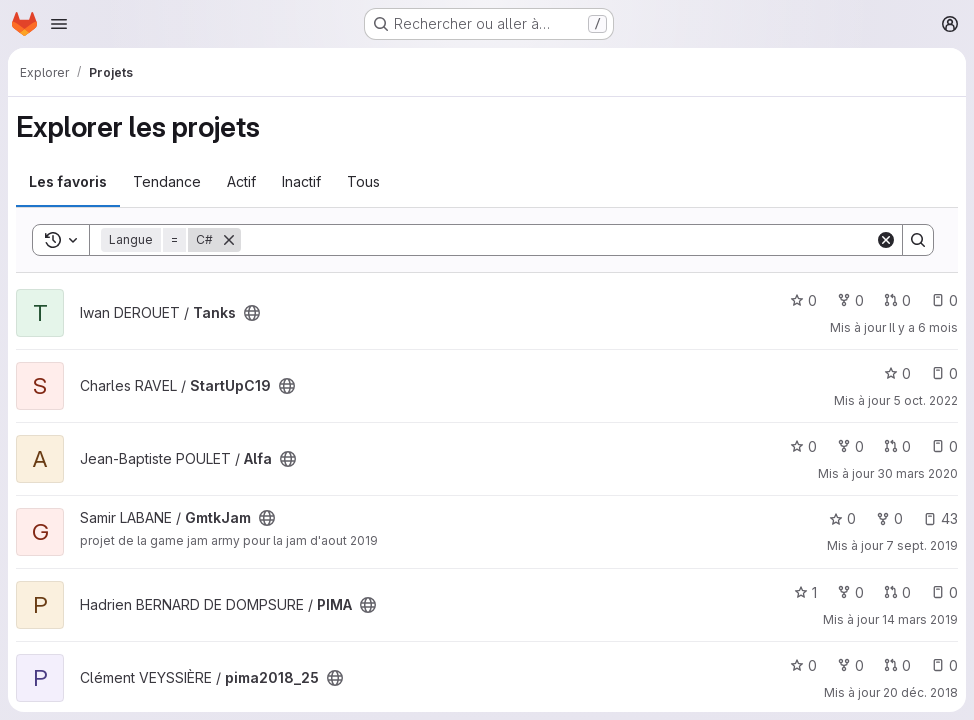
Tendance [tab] (167, 181)
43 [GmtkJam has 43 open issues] (940, 518)
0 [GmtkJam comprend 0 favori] (842, 518)
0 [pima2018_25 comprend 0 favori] (803, 665)
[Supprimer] (229, 240)
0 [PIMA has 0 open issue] (944, 592)
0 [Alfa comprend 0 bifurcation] (850, 446)
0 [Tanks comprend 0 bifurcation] (850, 300)
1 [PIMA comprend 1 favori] (805, 592)
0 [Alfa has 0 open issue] (944, 446)
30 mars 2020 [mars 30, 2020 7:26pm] (917, 473)
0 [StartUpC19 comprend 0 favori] (897, 373)
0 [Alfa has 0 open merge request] (897, 446)
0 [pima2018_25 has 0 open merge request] (897, 665)
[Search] (558, 240)
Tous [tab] (363, 181)
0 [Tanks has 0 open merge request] (897, 300)
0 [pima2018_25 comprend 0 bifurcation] (850, 665)
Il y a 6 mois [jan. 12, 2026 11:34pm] (923, 327)
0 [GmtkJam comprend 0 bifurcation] (889, 518)
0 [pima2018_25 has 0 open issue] (944, 665)
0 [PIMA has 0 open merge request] (897, 592)
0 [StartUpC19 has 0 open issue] (944, 373)
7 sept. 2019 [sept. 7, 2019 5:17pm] (922, 545)
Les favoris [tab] (68, 181)
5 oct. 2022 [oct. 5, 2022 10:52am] (925, 400)
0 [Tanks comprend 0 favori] (803, 300)
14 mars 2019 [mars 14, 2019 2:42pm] (920, 619)
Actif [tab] (241, 181)
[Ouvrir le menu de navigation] (59, 24)
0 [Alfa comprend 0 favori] (803, 446)
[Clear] (886, 240)
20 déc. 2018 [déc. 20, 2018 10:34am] (920, 692)
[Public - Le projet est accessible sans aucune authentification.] (252, 313)
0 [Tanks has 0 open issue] (944, 300)
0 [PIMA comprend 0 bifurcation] (850, 592)
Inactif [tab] (301, 181)
